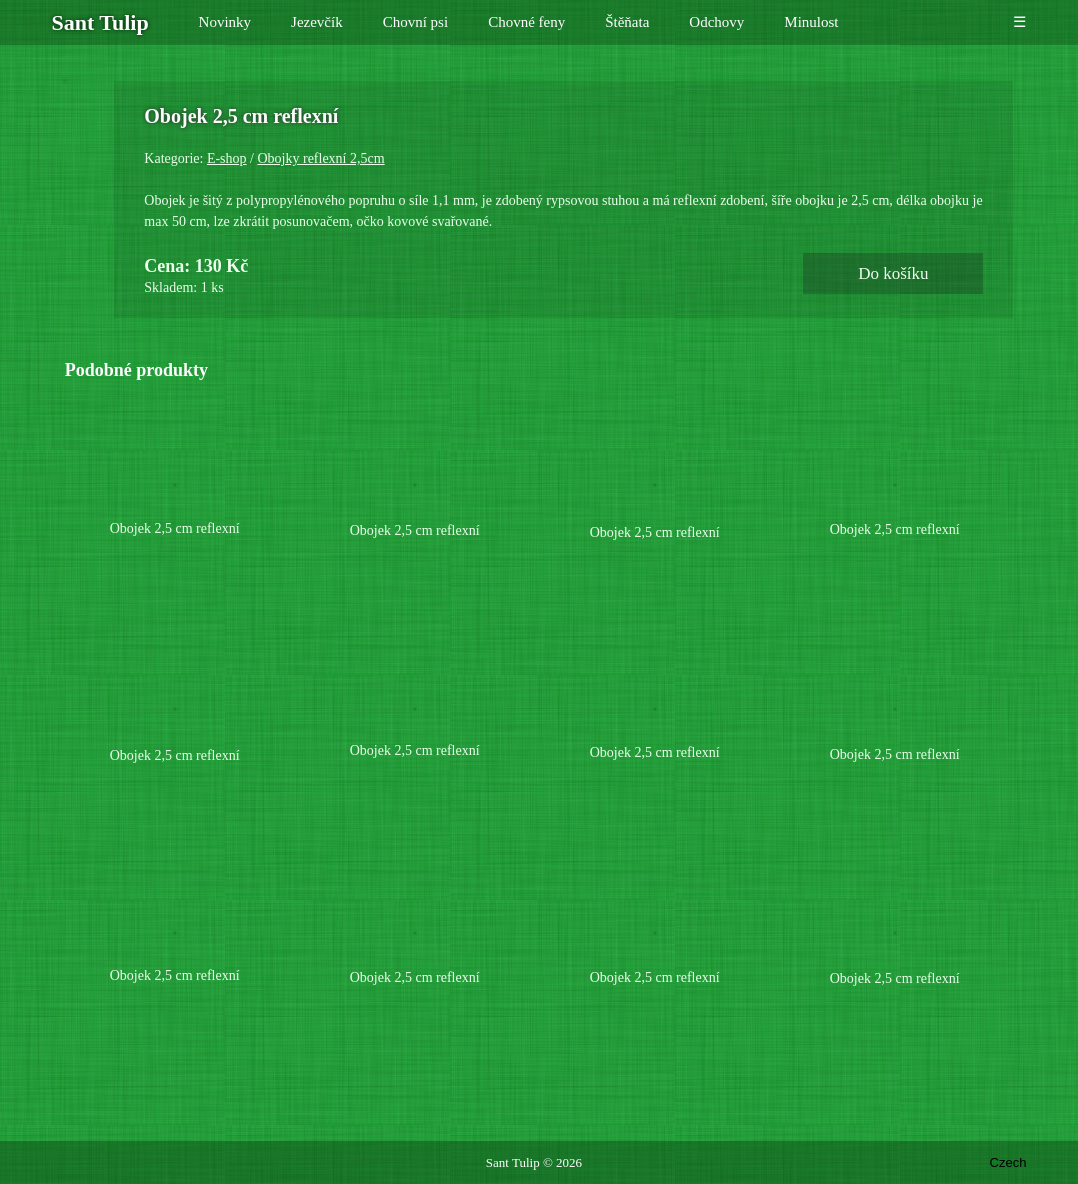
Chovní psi (415, 22)
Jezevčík (317, 22)
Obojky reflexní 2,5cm (794, 158)
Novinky (225, 22)
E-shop (701, 158)
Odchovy (716, 22)
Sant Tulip (513, 1162)
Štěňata (627, 22)
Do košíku (921, 315)
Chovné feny (526, 22)
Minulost (811, 22)
